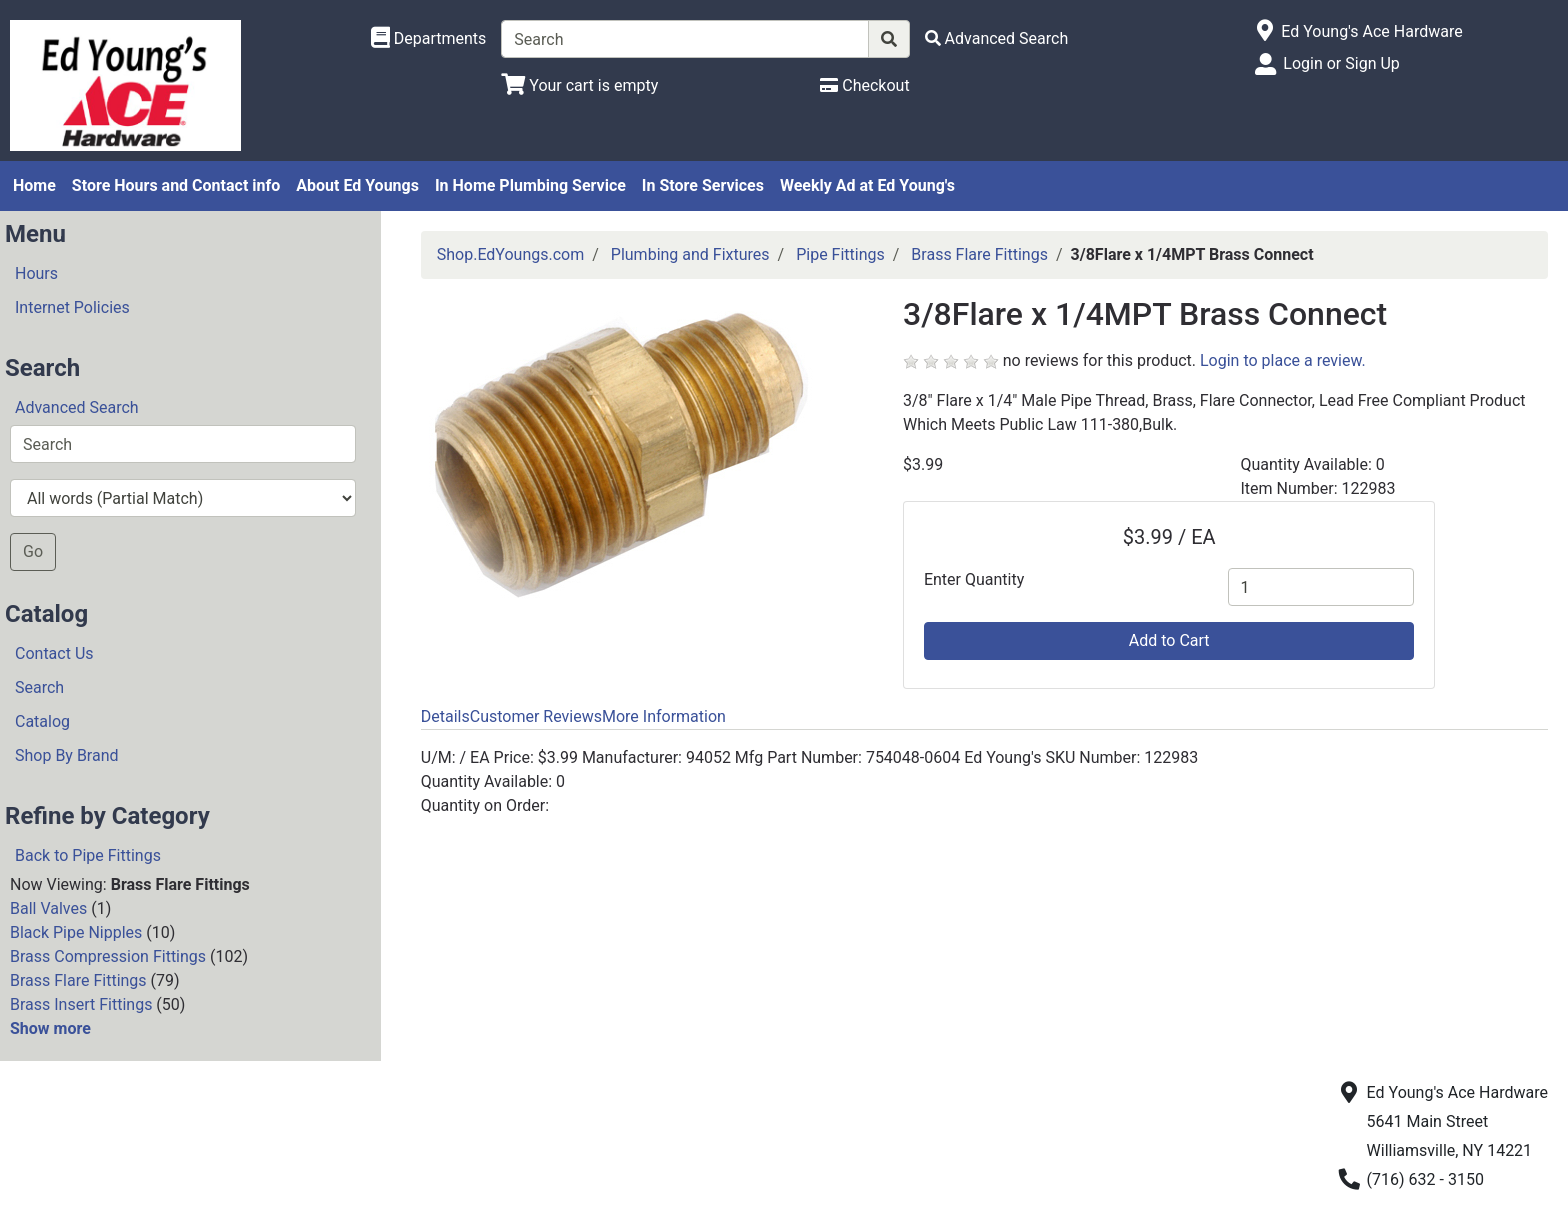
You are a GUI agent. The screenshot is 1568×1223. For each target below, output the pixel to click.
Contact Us (54, 653)
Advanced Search (77, 407)
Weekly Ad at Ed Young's (867, 185)
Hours (36, 273)
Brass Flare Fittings (78, 980)
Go (33, 551)
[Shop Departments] (429, 39)
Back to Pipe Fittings (88, 855)
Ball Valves (48, 908)
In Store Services (703, 185)
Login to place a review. (1283, 360)
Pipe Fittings (840, 254)
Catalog (42, 721)
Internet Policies (72, 307)
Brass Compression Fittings (108, 956)
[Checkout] (864, 85)
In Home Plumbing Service (530, 185)
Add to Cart (1169, 640)
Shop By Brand (67, 755)
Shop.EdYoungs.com (510, 254)
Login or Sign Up (1341, 63)
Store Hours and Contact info (176, 185)
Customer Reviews (536, 716)
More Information (664, 716)
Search (39, 687)
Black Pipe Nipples (76, 932)
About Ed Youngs (357, 185)
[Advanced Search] (997, 38)
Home (34, 185)
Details (445, 716)
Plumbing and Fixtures (690, 254)
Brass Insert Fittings (81, 1004)
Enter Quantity (974, 579)
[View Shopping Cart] (579, 85)
